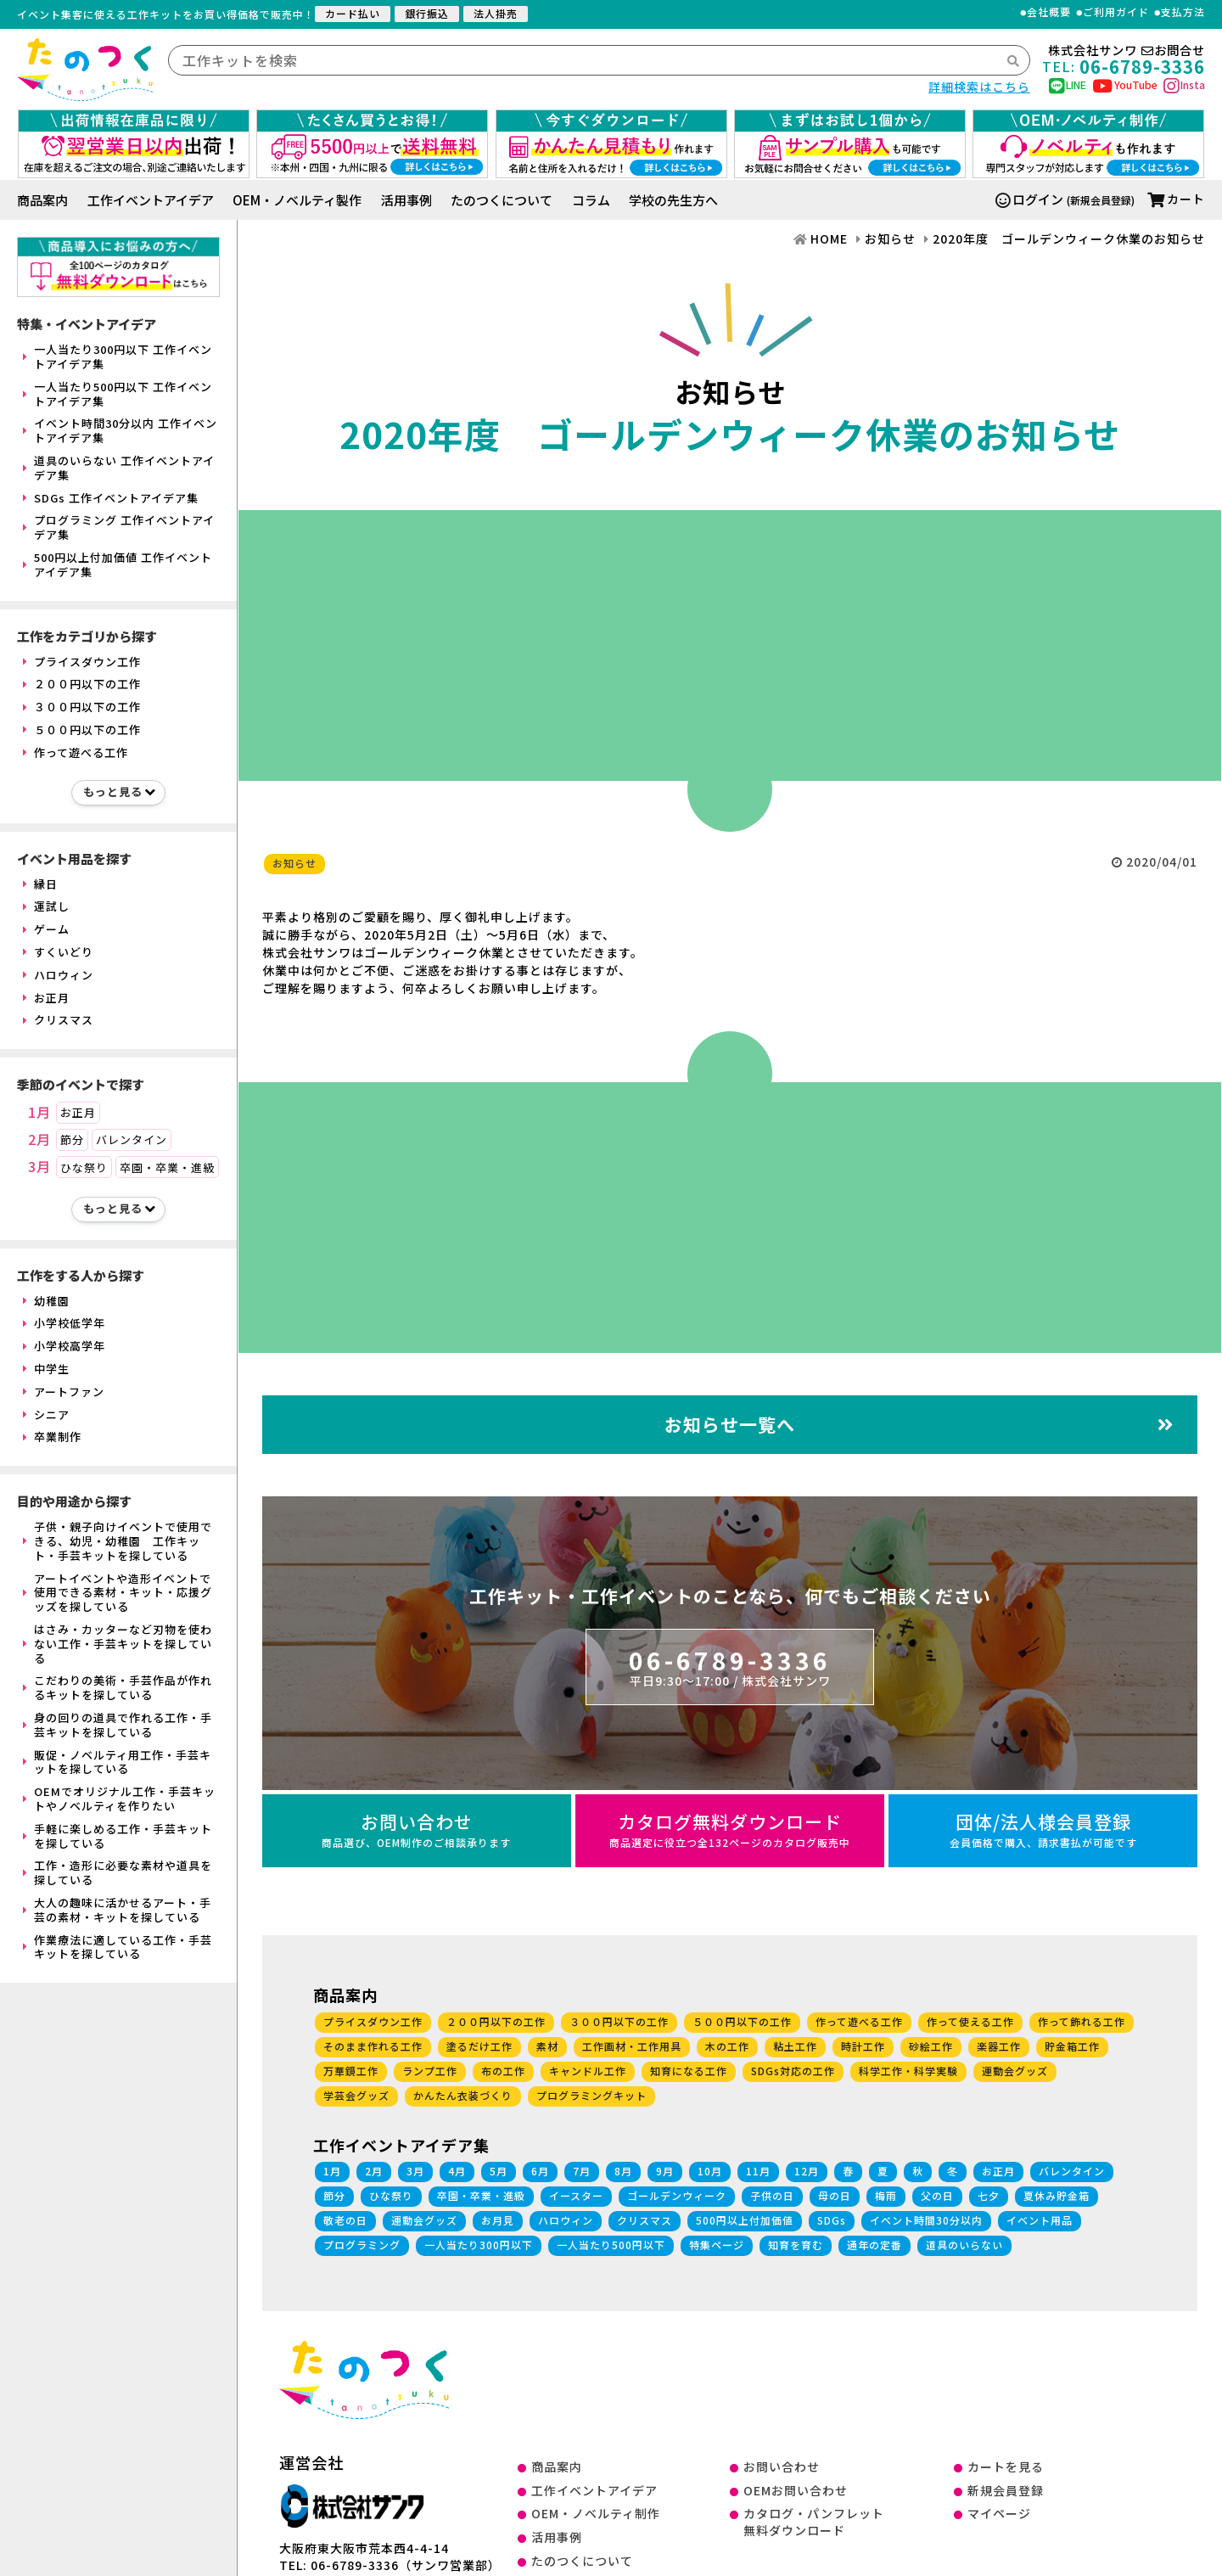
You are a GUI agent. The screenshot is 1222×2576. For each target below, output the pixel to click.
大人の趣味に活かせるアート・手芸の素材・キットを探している (117, 1909)
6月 (540, 2171)
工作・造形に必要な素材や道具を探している (117, 1872)
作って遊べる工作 (75, 752)
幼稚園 (46, 1301)
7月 (582, 2171)
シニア (46, 1414)
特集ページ (716, 2244)
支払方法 (1183, 12)
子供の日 (772, 2195)
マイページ (999, 2513)
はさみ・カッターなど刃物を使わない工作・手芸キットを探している (117, 1643)
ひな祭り (84, 1167)
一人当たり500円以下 (611, 2244)
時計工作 (863, 2046)
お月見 (497, 2220)
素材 (547, 2046)
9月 (665, 2171)
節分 (72, 1139)
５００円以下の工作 (82, 729)
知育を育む (795, 2244)
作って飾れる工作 (1081, 2021)
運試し (46, 906)
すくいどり (58, 952)
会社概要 (1049, 12)
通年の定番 (874, 2244)
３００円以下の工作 (82, 707)
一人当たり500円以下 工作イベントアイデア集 (117, 394)
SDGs (831, 2220)
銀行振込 (427, 13)
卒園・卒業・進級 (167, 1167)
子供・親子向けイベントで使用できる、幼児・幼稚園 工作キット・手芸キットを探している (117, 1540)
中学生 (46, 1369)
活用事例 (406, 200)
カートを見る (1005, 2466)
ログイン (1029, 199)
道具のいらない (964, 2244)
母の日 (834, 2195)
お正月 (46, 998)
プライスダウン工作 (82, 662)
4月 (457, 2171)
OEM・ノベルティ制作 (595, 2513)
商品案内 (42, 200)
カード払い (352, 13)
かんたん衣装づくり (463, 2095)
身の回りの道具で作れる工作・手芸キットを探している (117, 1724)
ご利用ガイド (1116, 12)
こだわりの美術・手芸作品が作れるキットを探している (117, 1687)
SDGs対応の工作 (793, 2070)
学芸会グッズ (356, 2095)
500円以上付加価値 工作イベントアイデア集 (117, 564)
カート (1176, 198)
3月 (39, 1167)
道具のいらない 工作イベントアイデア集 (119, 467)
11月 (758, 2171)
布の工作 (503, 2070)
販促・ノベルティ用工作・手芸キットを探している (117, 1762)
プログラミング (362, 2244)
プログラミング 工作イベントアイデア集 (119, 527)
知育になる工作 (688, 2070)
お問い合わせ (416, 1829)
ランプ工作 (429, 2070)
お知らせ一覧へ (919, 1424)
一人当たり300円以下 (478, 2244)
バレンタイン (131, 1139)
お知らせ (294, 863)
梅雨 (886, 2195)
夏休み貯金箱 (1056, 2195)
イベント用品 (1039, 2220)
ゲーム (46, 929)
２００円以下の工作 (82, 684)
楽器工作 (999, 2046)
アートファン (63, 1391)
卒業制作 (52, 1436)
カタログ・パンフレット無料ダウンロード (813, 2522)
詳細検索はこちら (979, 86)
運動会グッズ (1015, 2070)
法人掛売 (496, 13)
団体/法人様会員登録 (1042, 1829)
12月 (806, 2171)
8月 (623, 2171)
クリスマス (58, 1020)
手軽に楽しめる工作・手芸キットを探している (117, 1836)
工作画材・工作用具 (631, 2046)
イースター (576, 2195)
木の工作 (727, 2046)
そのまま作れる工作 (373, 2046)
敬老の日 (345, 2220)
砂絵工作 (931, 2046)
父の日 (937, 2195)
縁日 (40, 884)
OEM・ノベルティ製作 (297, 200)
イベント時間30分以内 (926, 2220)
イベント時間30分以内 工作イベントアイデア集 (120, 430)
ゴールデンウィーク (676, 2195)
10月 (710, 2171)
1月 (39, 1112)
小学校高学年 (64, 1346)
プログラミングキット (591, 2095)
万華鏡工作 (350, 2070)
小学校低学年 (64, 1323)
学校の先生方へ (673, 200)
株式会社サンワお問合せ (1126, 50)
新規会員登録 (1005, 2490)
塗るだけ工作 (479, 2046)
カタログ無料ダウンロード (729, 1829)
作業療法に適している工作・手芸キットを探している (117, 1947)
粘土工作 (795, 2046)
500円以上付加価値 (744, 2220)
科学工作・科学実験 (908, 2070)
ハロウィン (58, 975)
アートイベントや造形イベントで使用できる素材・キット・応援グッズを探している (117, 1592)
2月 (39, 1139)
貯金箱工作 (1072, 2046)
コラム (591, 200)
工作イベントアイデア (150, 200)
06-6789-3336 (730, 1666)
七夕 (989, 2195)
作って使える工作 (970, 2021)
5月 (498, 2171)
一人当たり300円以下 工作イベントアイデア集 (117, 356)
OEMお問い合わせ (795, 2490)
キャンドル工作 (587, 2070)
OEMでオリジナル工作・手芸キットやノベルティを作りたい (119, 1798)
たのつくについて (501, 200)
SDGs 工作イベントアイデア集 (111, 498)
